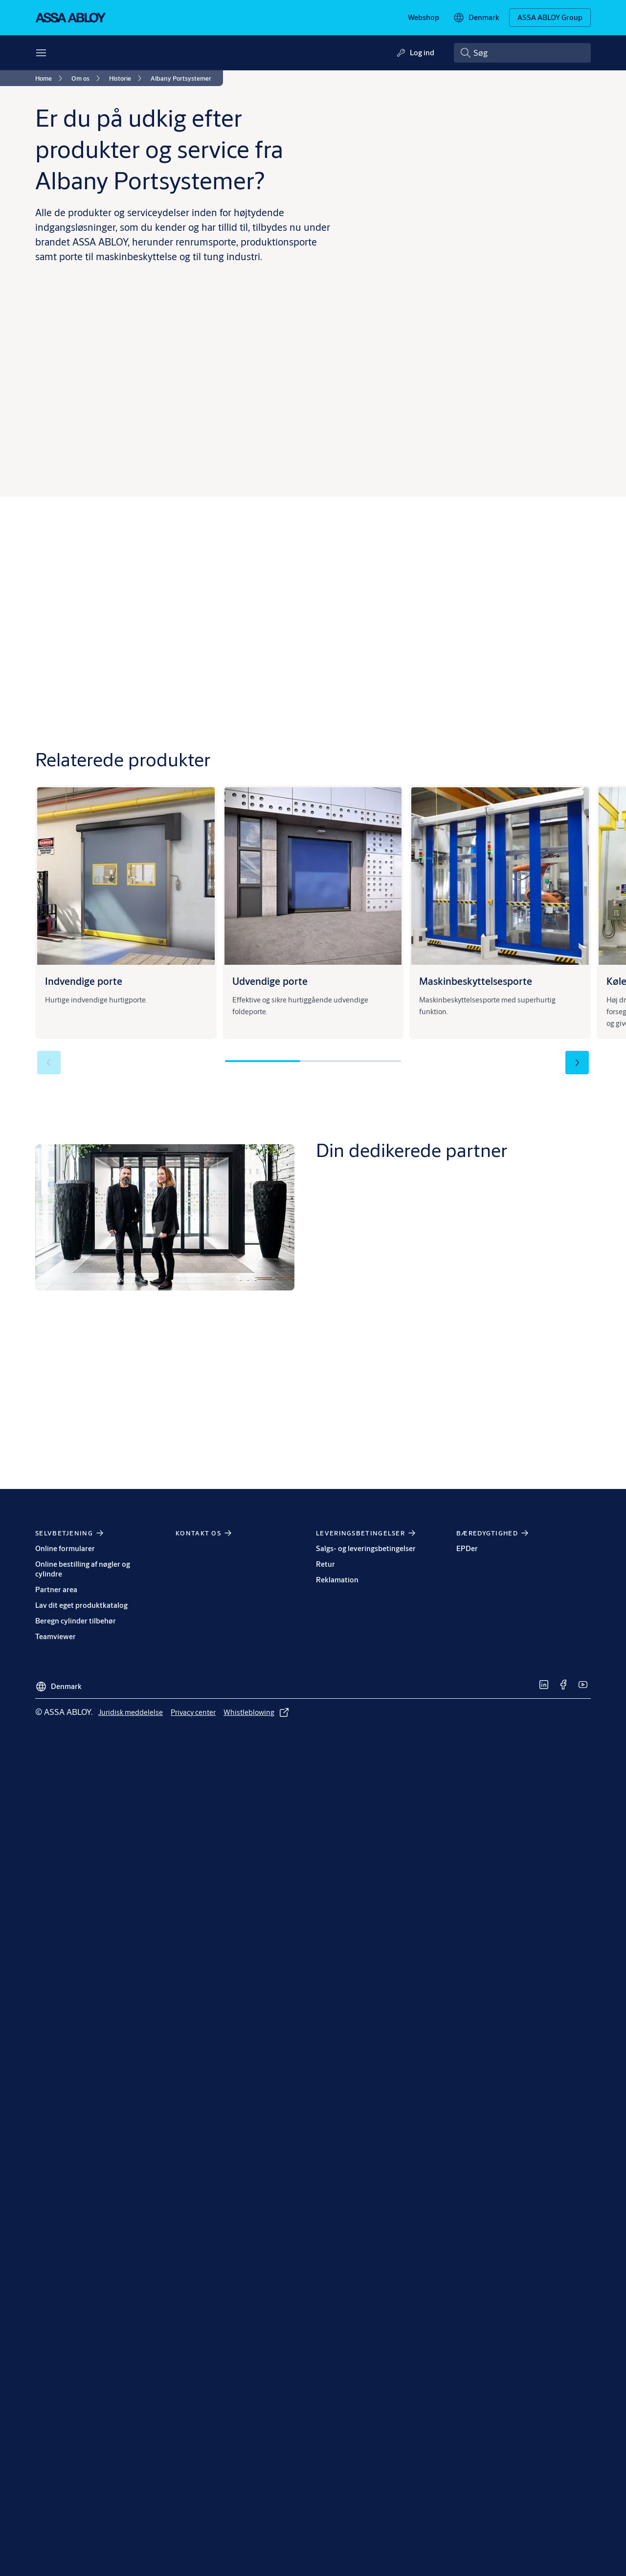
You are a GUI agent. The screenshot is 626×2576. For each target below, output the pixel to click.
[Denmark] (476, 17)
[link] (423, 17)
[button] (577, 1062)
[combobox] (522, 53)
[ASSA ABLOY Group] (550, 17)
